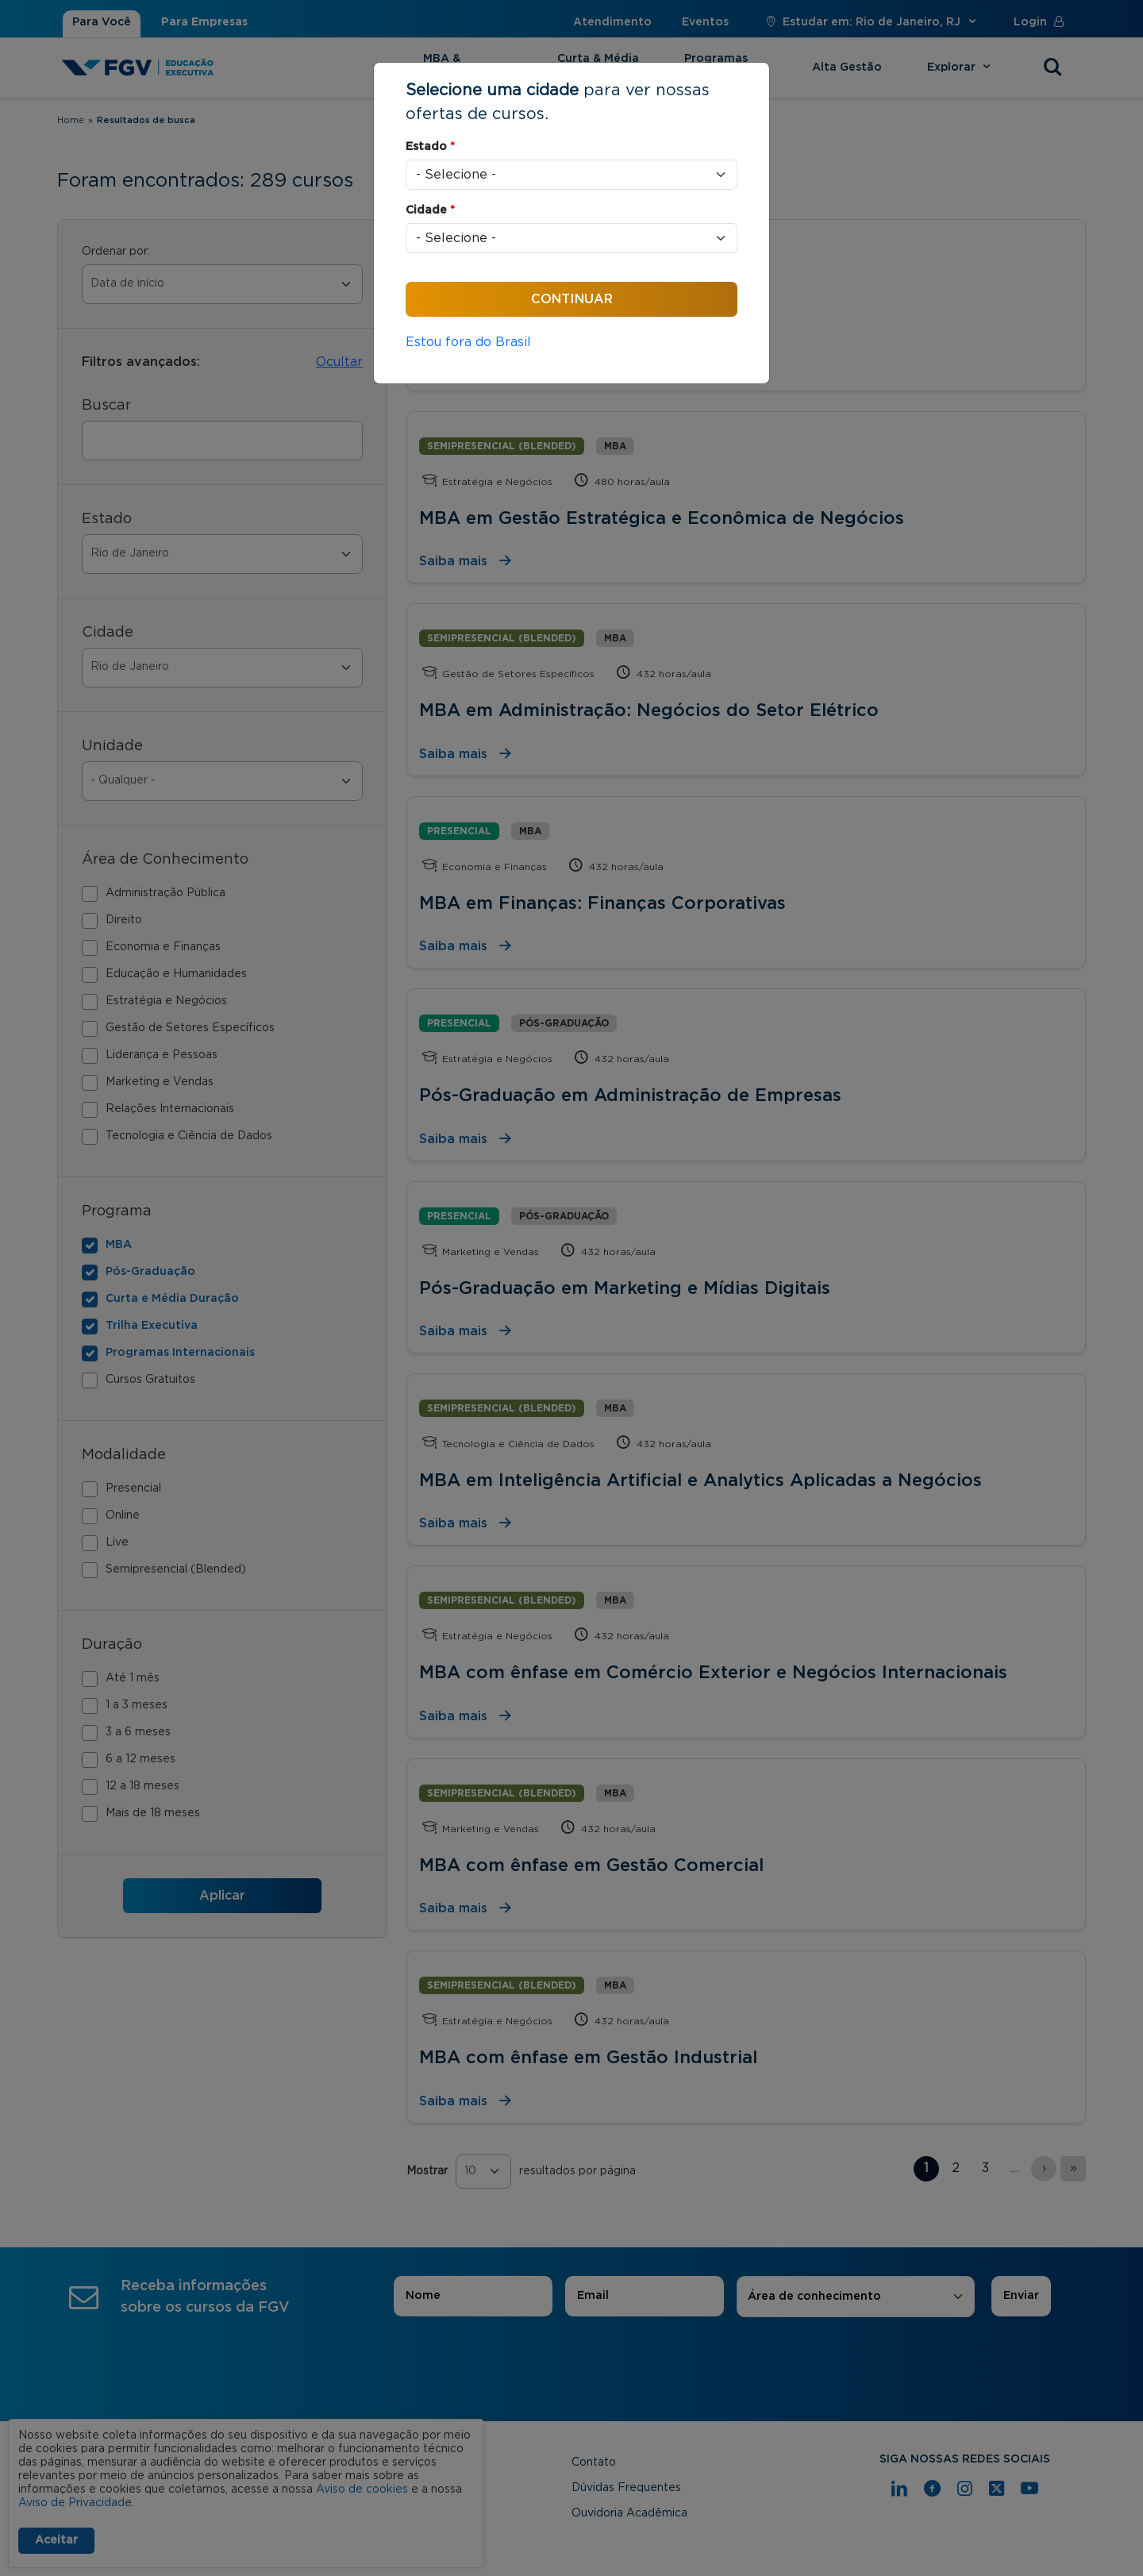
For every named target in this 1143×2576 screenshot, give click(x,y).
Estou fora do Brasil (468, 342)
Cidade (430, 210)
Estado (430, 146)
